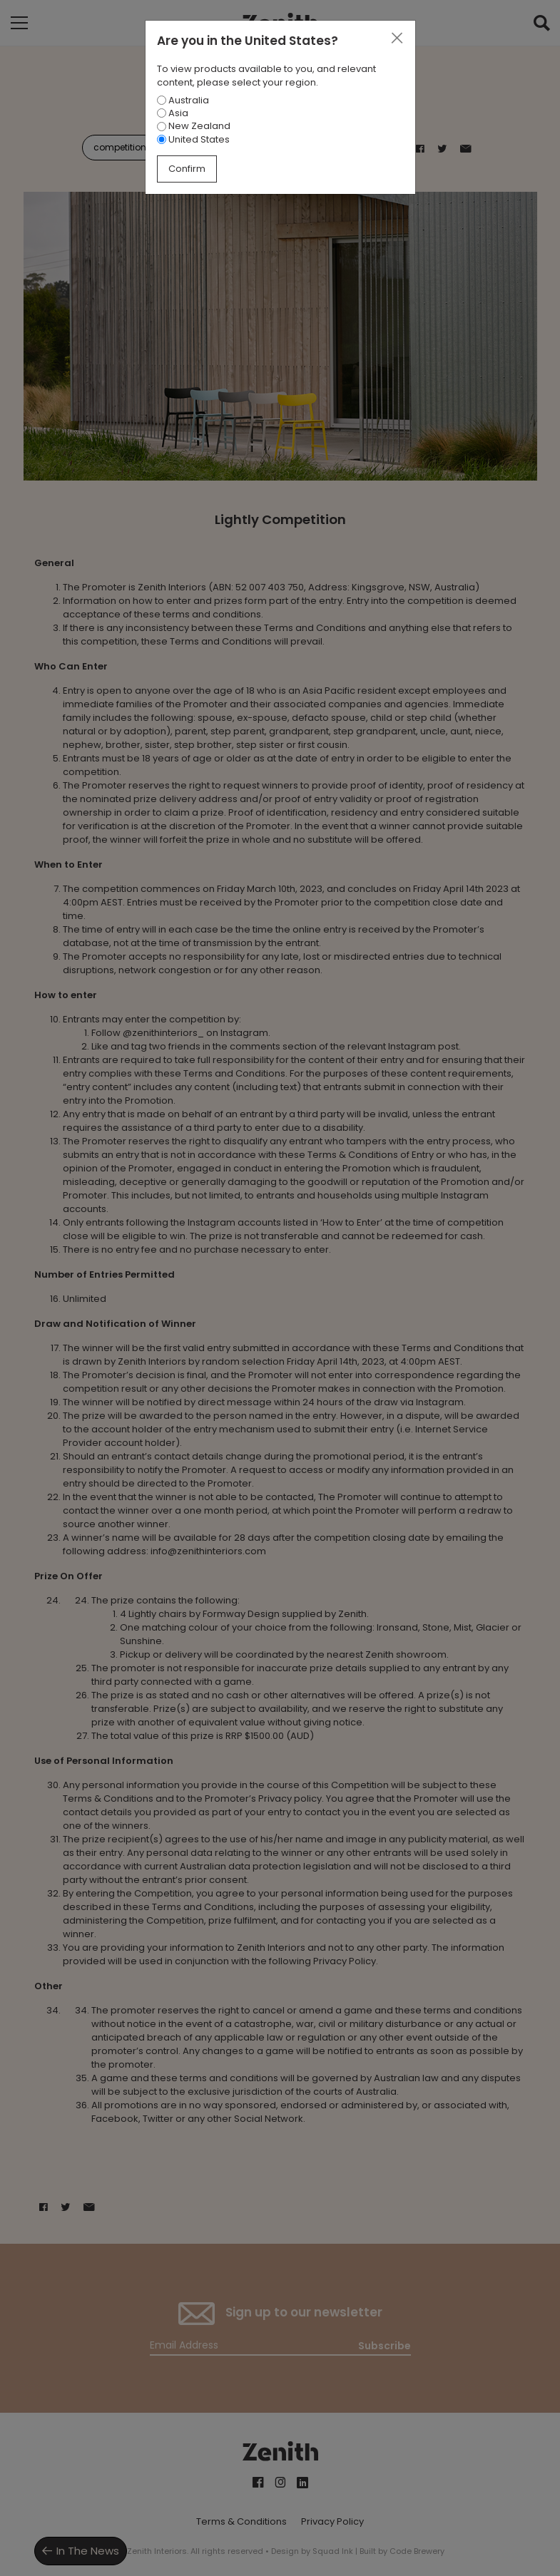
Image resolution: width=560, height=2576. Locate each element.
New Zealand (193, 125)
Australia (183, 100)
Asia (172, 113)
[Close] (396, 38)
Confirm (186, 168)
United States (193, 139)
